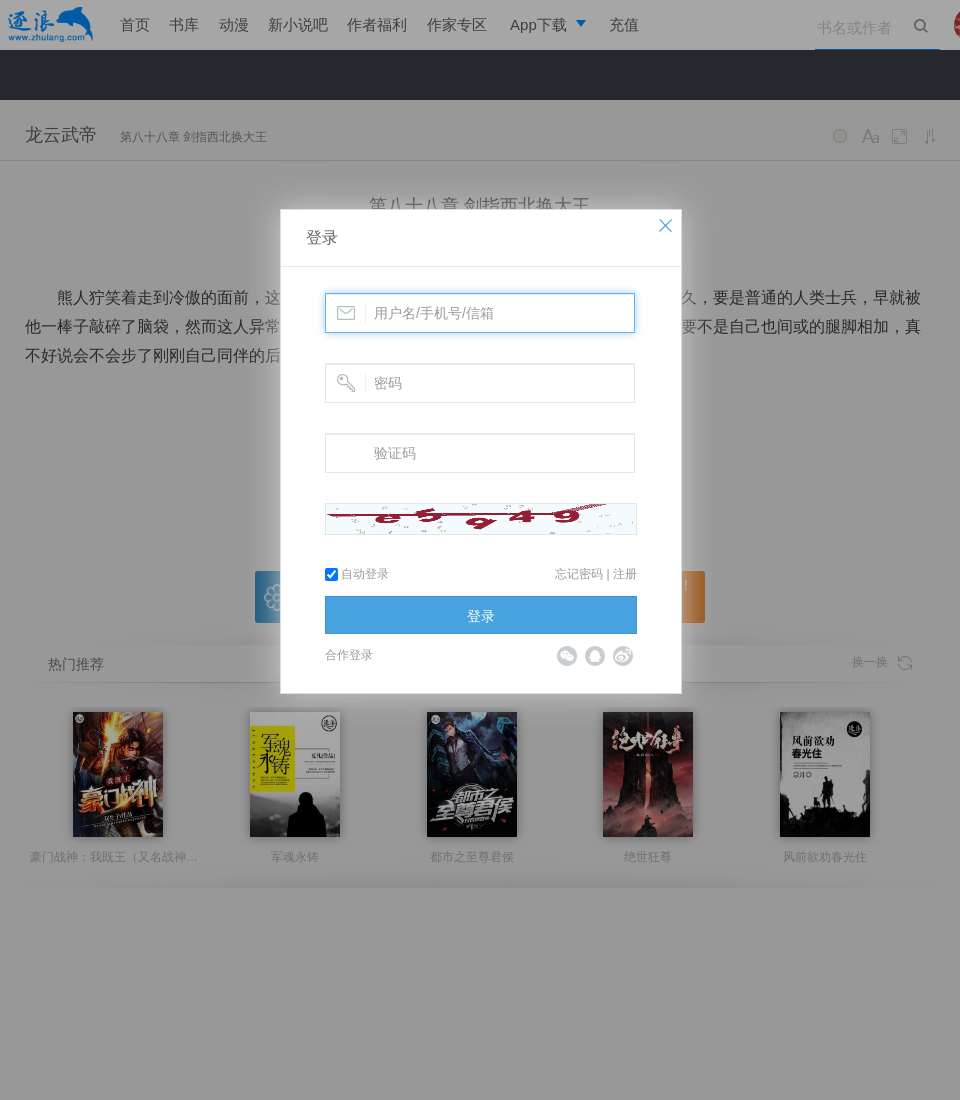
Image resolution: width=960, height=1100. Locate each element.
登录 (322, 237)
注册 (625, 574)
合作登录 (349, 655)
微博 (623, 656)
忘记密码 (579, 574)
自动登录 (357, 574)
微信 (567, 656)
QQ (595, 656)
